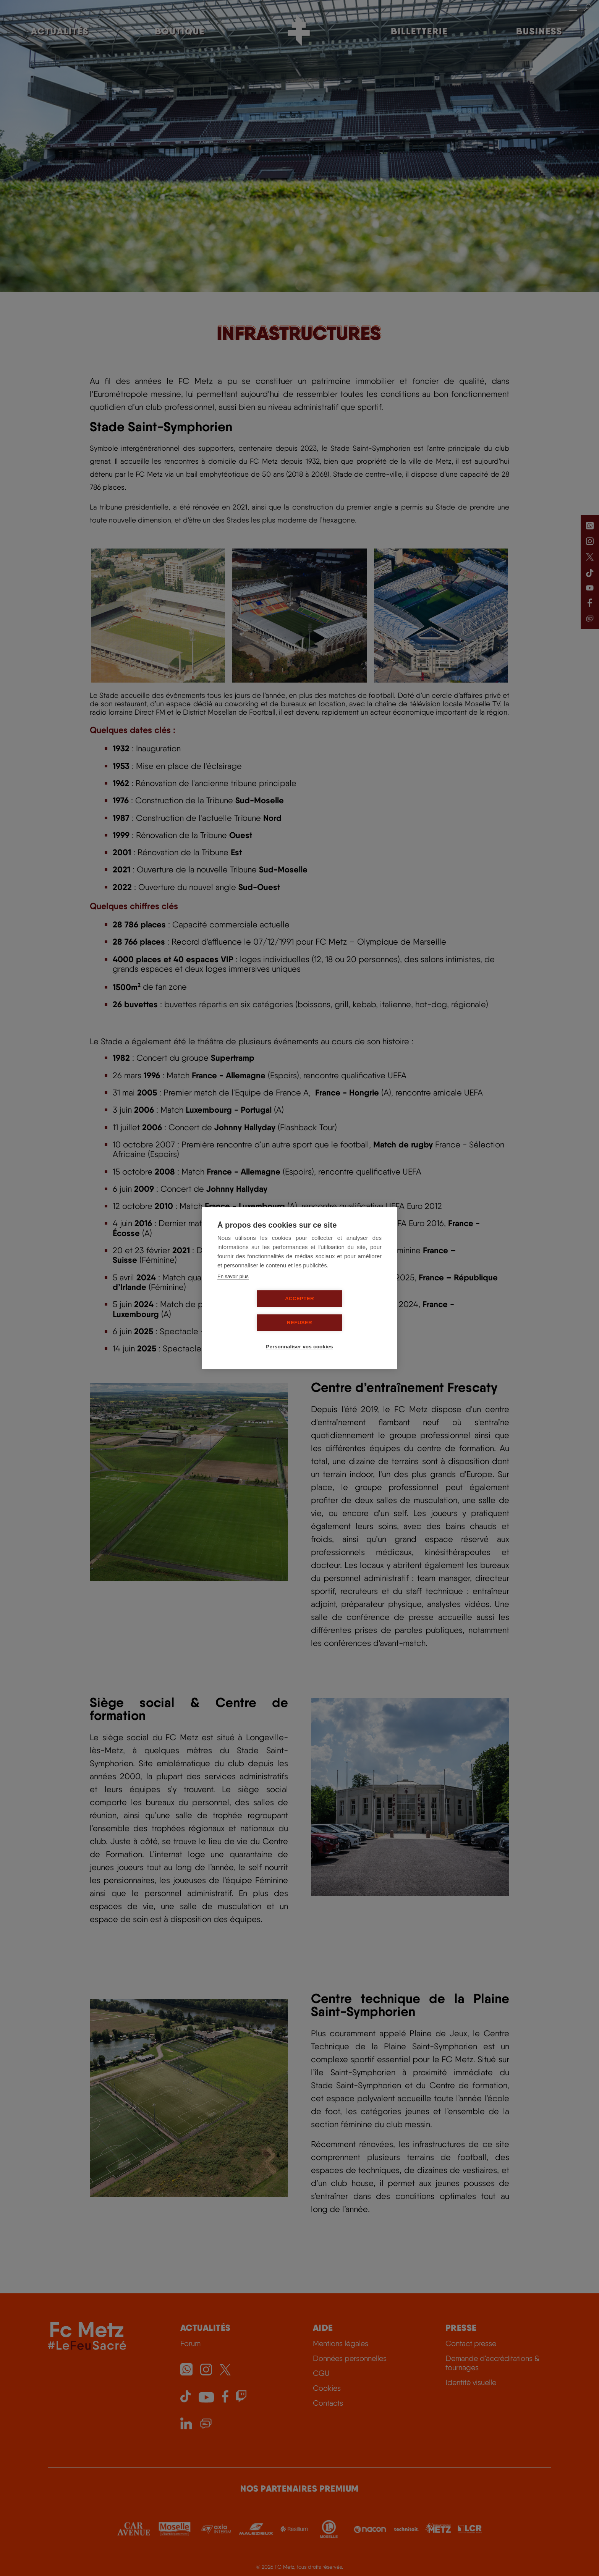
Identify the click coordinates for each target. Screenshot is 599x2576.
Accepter (255, 1311)
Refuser (343, 1311)
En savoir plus (233, 1288)
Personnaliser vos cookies (302, 1335)
